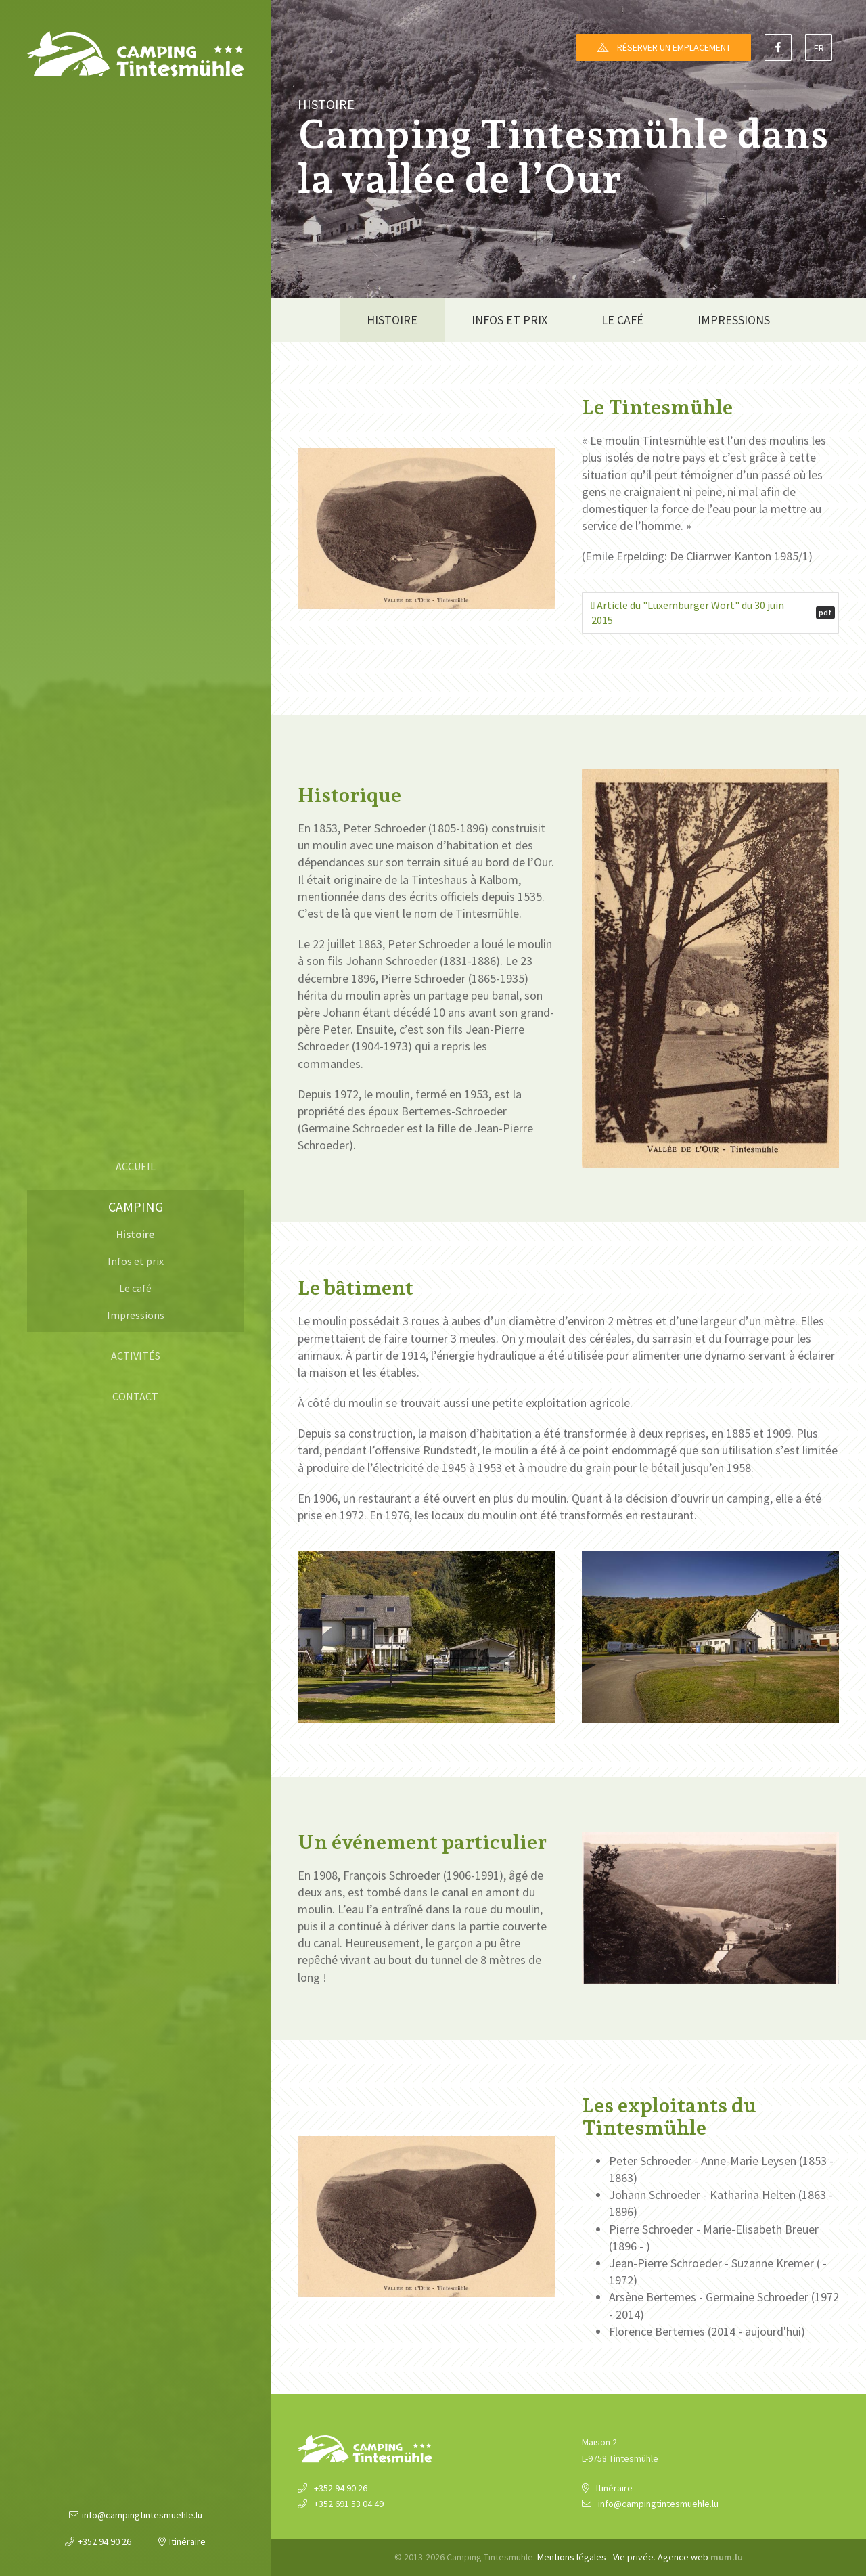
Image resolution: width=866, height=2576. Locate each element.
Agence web (683, 2557)
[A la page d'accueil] (135, 54)
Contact (135, 1396)
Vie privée (633, 2557)
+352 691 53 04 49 (349, 2503)
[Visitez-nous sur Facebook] (778, 47)
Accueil (136, 1166)
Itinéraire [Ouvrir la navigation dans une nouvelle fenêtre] (187, 2541)
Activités (135, 1355)
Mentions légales (571, 2557)
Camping (135, 1206)
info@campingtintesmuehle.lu (142, 2515)
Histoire (135, 1234)
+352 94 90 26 (104, 2541)
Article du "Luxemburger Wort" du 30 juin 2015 (713, 612)
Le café (135, 1288)
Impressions (135, 1315)
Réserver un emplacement (674, 47)
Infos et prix (136, 1261)
